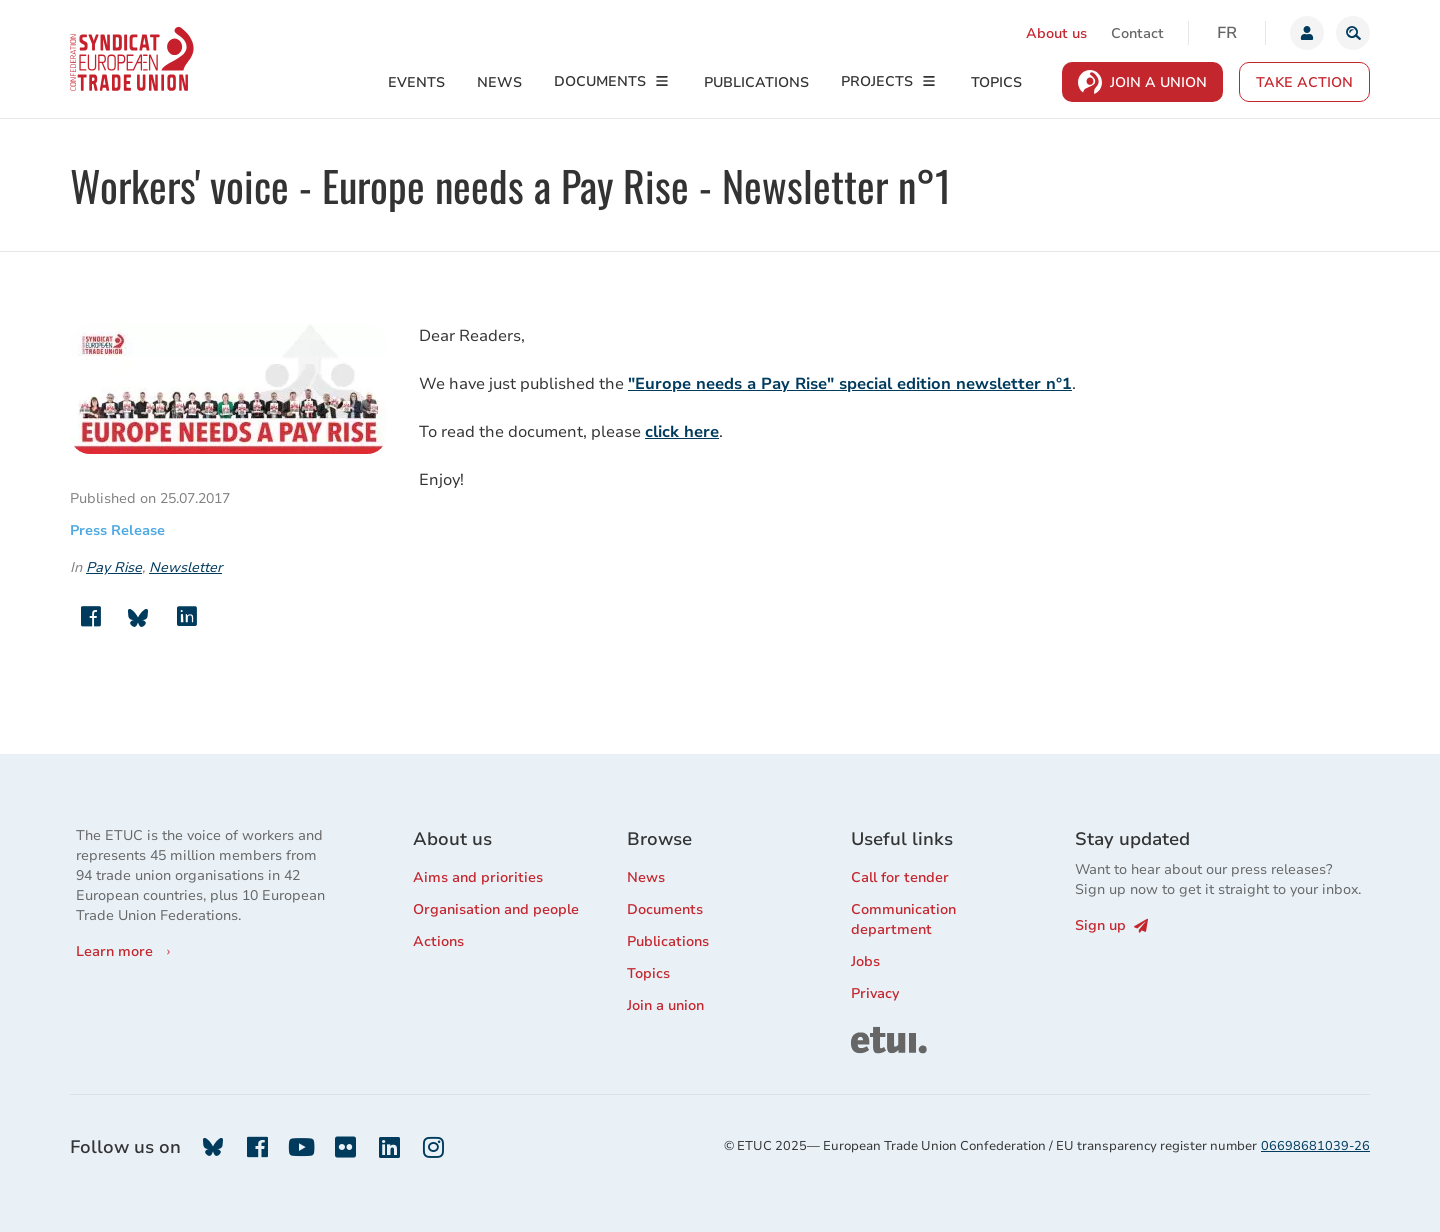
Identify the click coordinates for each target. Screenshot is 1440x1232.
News (499, 82)
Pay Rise (114, 567)
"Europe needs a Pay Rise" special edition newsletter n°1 (850, 384)
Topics (996, 82)
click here (682, 432)
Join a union (665, 1005)
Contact (1137, 33)
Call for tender (900, 877)
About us (1056, 33)
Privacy (875, 993)
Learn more (114, 951)
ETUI (867, 1035)
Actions (438, 941)
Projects (877, 81)
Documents (600, 81)
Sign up (1111, 925)
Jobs (865, 961)
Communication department (903, 919)
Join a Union (1158, 82)
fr (1227, 33)
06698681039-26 (1315, 1146)
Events (416, 82)
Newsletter (185, 567)
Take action (1304, 82)
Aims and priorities (478, 877)
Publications (756, 82)
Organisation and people (496, 909)
